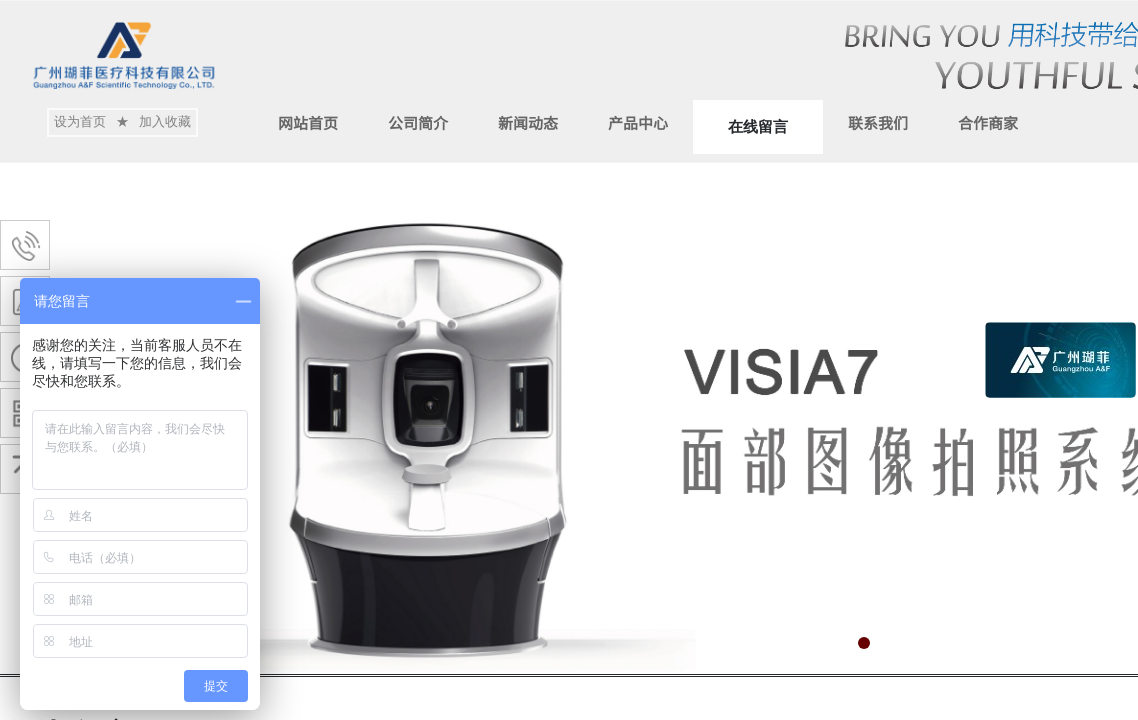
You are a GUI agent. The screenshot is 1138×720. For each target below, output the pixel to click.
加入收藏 (165, 121)
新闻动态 (528, 122)
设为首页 (80, 121)
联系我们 (878, 122)
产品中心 (638, 122)
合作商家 (988, 122)
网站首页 (308, 122)
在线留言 (758, 127)
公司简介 (418, 122)
